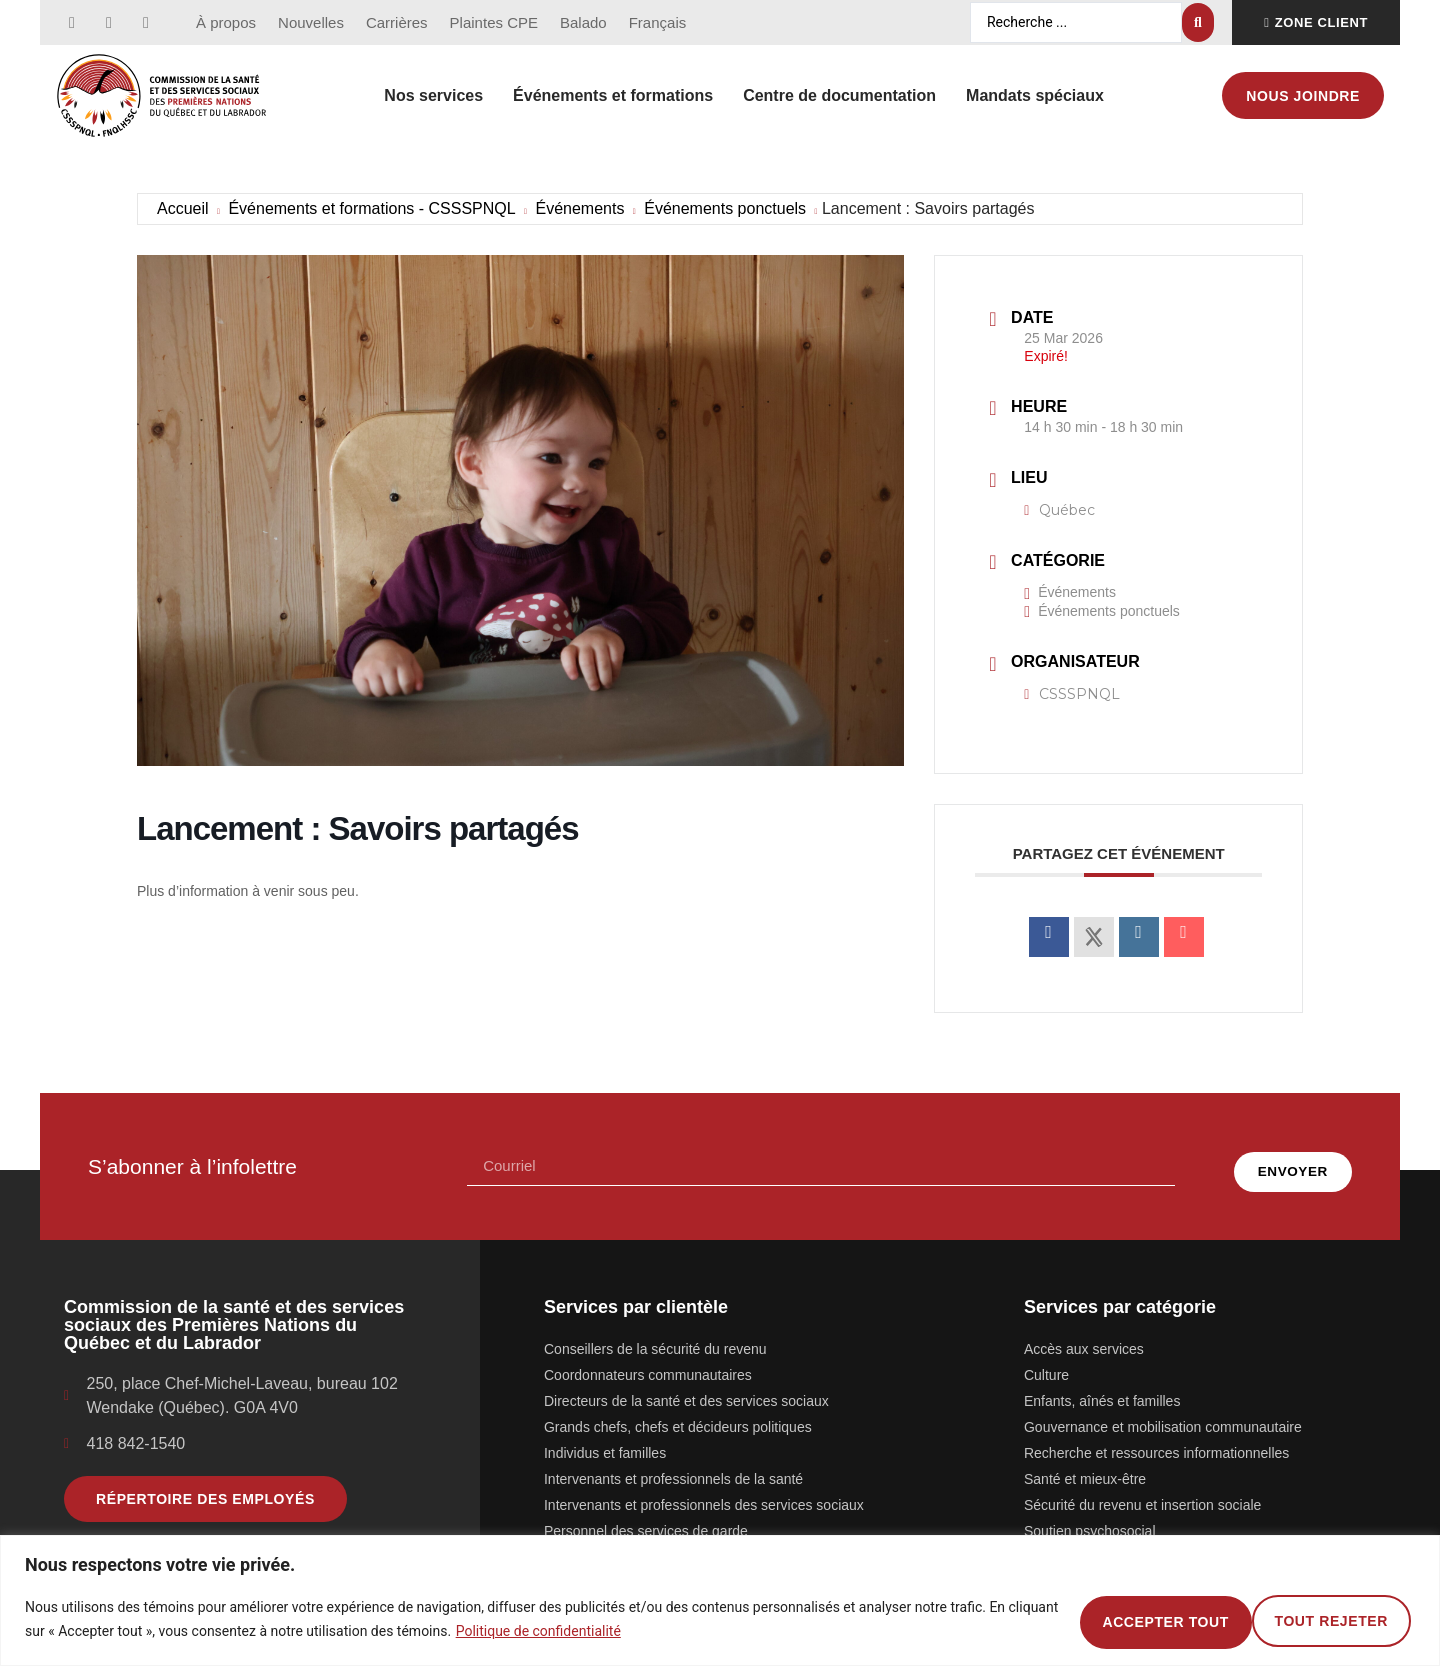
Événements (579, 208)
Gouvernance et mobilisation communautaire (1163, 1416)
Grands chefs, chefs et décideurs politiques (678, 1416)
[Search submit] (1198, 22)
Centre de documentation (839, 95)
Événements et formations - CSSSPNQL (371, 208)
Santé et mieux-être (1085, 1468)
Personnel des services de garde (646, 1520)
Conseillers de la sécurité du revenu (655, 1338)
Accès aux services (1084, 1338)
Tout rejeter (1122, 1619)
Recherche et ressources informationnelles (1156, 1442)
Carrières (397, 22)
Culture (1046, 1364)
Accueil (183, 208)
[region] (720, 1600)
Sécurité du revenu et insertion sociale (1142, 1494)
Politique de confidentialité (591, 1631)
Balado (583, 22)
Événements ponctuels (725, 208)
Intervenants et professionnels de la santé (673, 1468)
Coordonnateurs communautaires (648, 1364)
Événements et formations (613, 95)
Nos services (433, 95)
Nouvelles (311, 22)
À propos (226, 22)
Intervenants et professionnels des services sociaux (704, 1494)
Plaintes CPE (494, 22)
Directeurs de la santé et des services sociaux (686, 1390)
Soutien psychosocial (1090, 1520)
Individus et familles (605, 1442)
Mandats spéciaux (1035, 95)
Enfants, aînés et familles (1102, 1390)
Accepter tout (1317, 1619)
